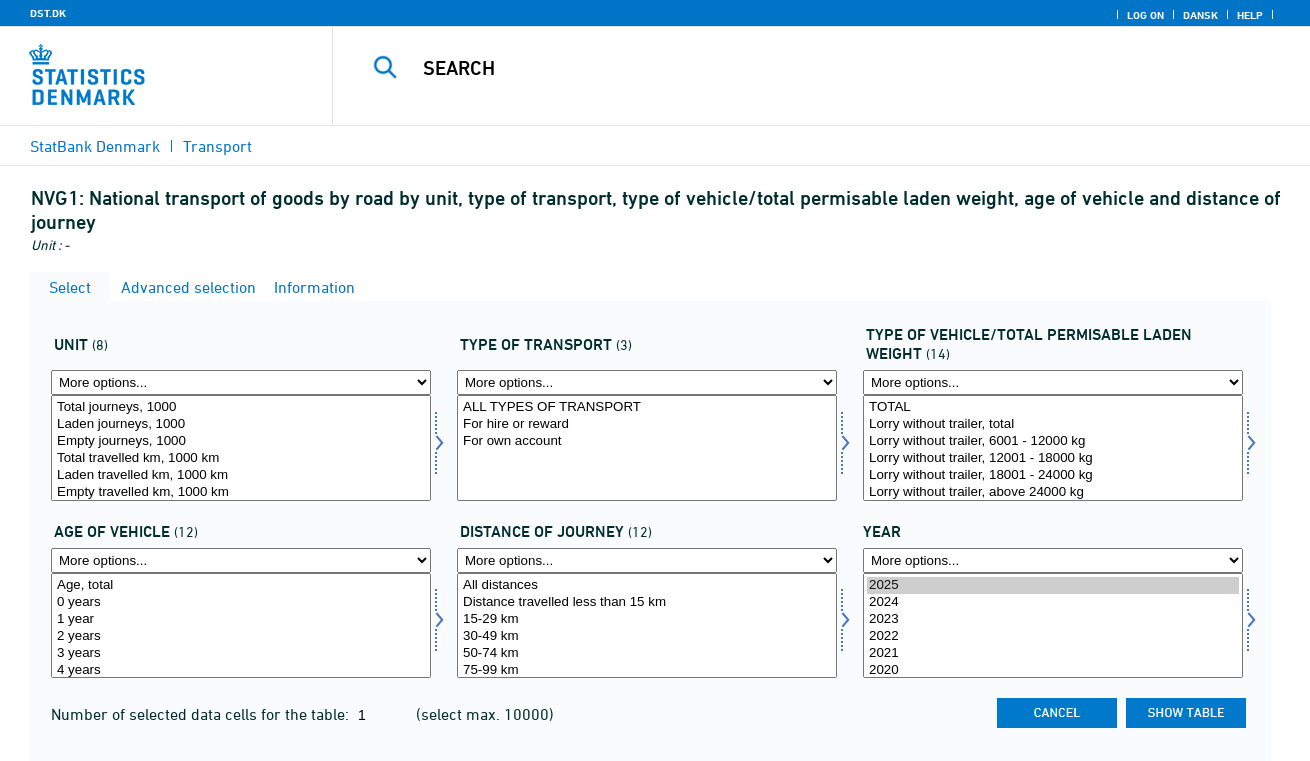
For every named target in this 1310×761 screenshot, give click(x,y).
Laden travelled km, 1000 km (241, 475)
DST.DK (48, 13)
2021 (1053, 653)
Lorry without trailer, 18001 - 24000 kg (1053, 475)
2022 (1053, 636)
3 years (241, 653)
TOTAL (1053, 407)
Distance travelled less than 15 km (647, 602)
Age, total (241, 585)
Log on (1145, 15)
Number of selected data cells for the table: (202, 714)
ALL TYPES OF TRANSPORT (647, 407)
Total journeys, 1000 (241, 407)
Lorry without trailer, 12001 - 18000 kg (1053, 458)
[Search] (800, 68)
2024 (1053, 602)
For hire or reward (647, 424)
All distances (647, 585)
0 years (241, 602)
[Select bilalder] (241, 626)
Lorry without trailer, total (1053, 424)
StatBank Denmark (95, 146)
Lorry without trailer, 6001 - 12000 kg (1053, 441)
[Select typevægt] (1053, 448)
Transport (217, 146)
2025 (1053, 585)
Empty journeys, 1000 (241, 441)
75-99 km (647, 670)
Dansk (1200, 15)
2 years (241, 636)
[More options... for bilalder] (241, 560)
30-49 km (647, 636)
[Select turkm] (647, 626)
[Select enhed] (241, 448)
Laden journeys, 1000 (241, 424)
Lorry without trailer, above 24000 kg (1053, 492)
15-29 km (647, 619)
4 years (241, 670)
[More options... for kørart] (647, 382)
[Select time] (1053, 626)
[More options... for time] (1053, 560)
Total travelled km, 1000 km (241, 458)
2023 (1053, 619)
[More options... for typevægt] (1053, 382)
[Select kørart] (647, 448)
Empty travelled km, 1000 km (241, 492)
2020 (1053, 670)
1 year (241, 619)
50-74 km (647, 653)
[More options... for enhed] (241, 382)
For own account (647, 441)
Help (1250, 15)
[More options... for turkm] (647, 560)
